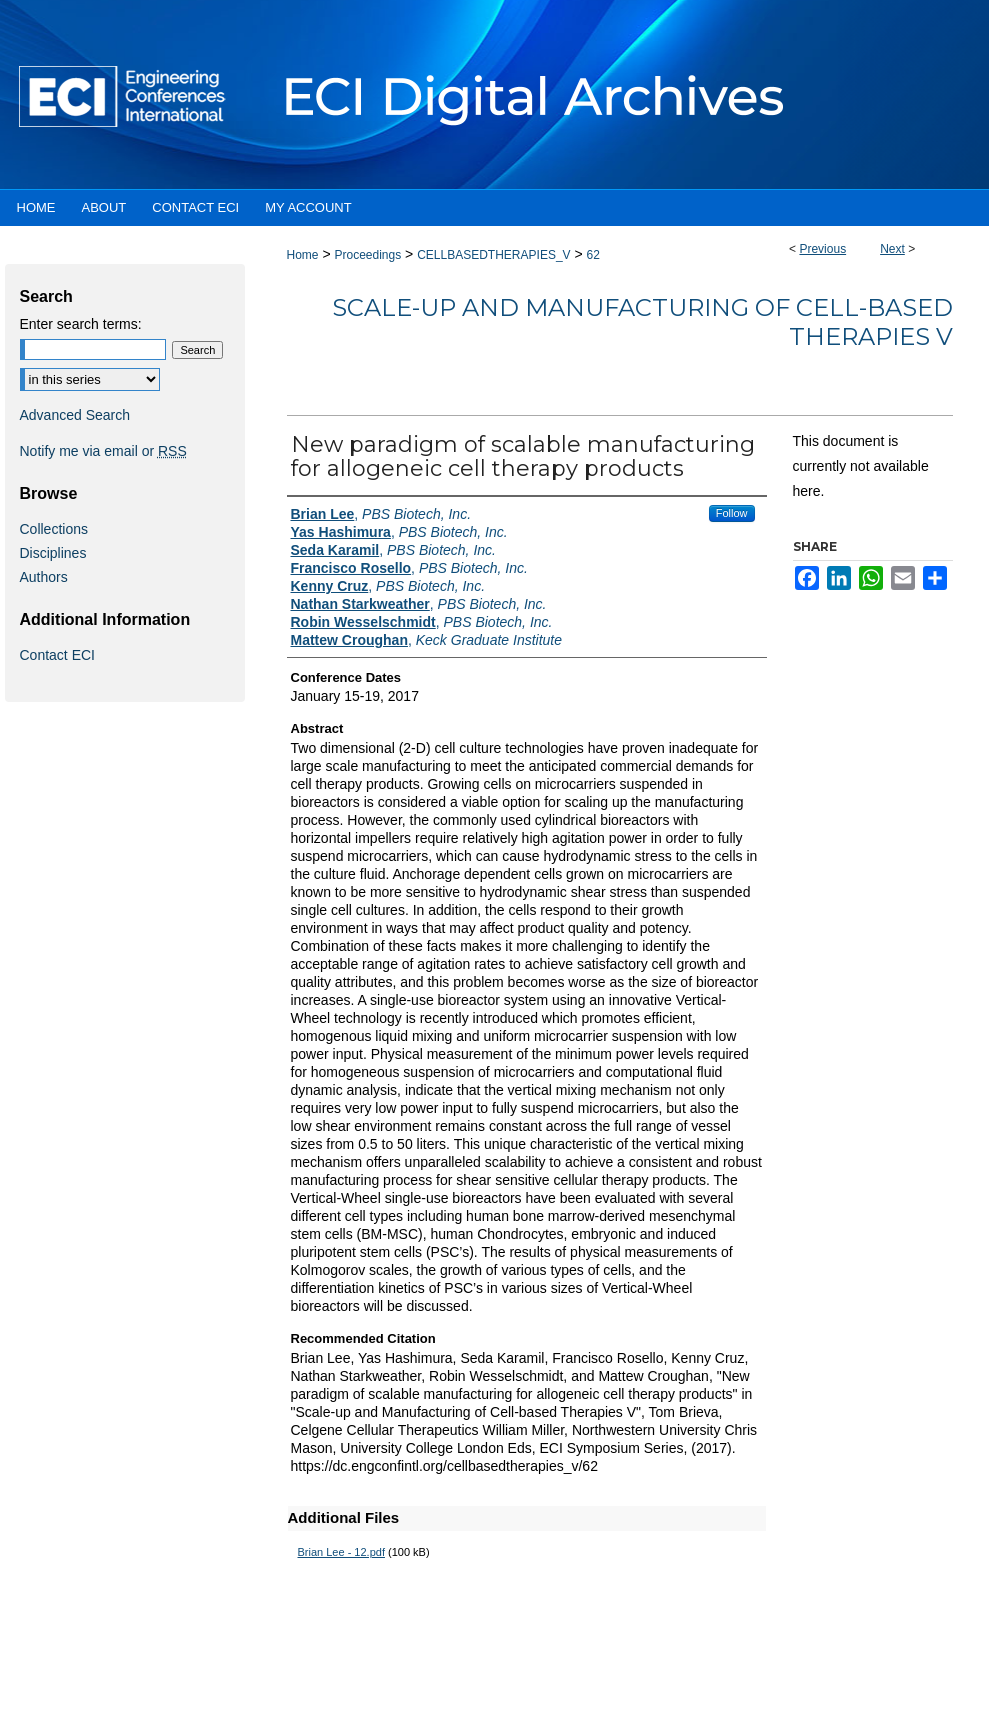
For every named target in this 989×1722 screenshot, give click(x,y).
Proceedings (367, 255)
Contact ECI (57, 655)
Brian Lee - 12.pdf (341, 1552)
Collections (54, 529)
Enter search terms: (81, 324)
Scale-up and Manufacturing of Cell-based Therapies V (642, 322)
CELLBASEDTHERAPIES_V (493, 255)
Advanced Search (75, 415)
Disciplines (53, 553)
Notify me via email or (103, 451)
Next (892, 249)
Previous (822, 249)
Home (303, 255)
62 (593, 255)
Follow (732, 513)
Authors (44, 577)
